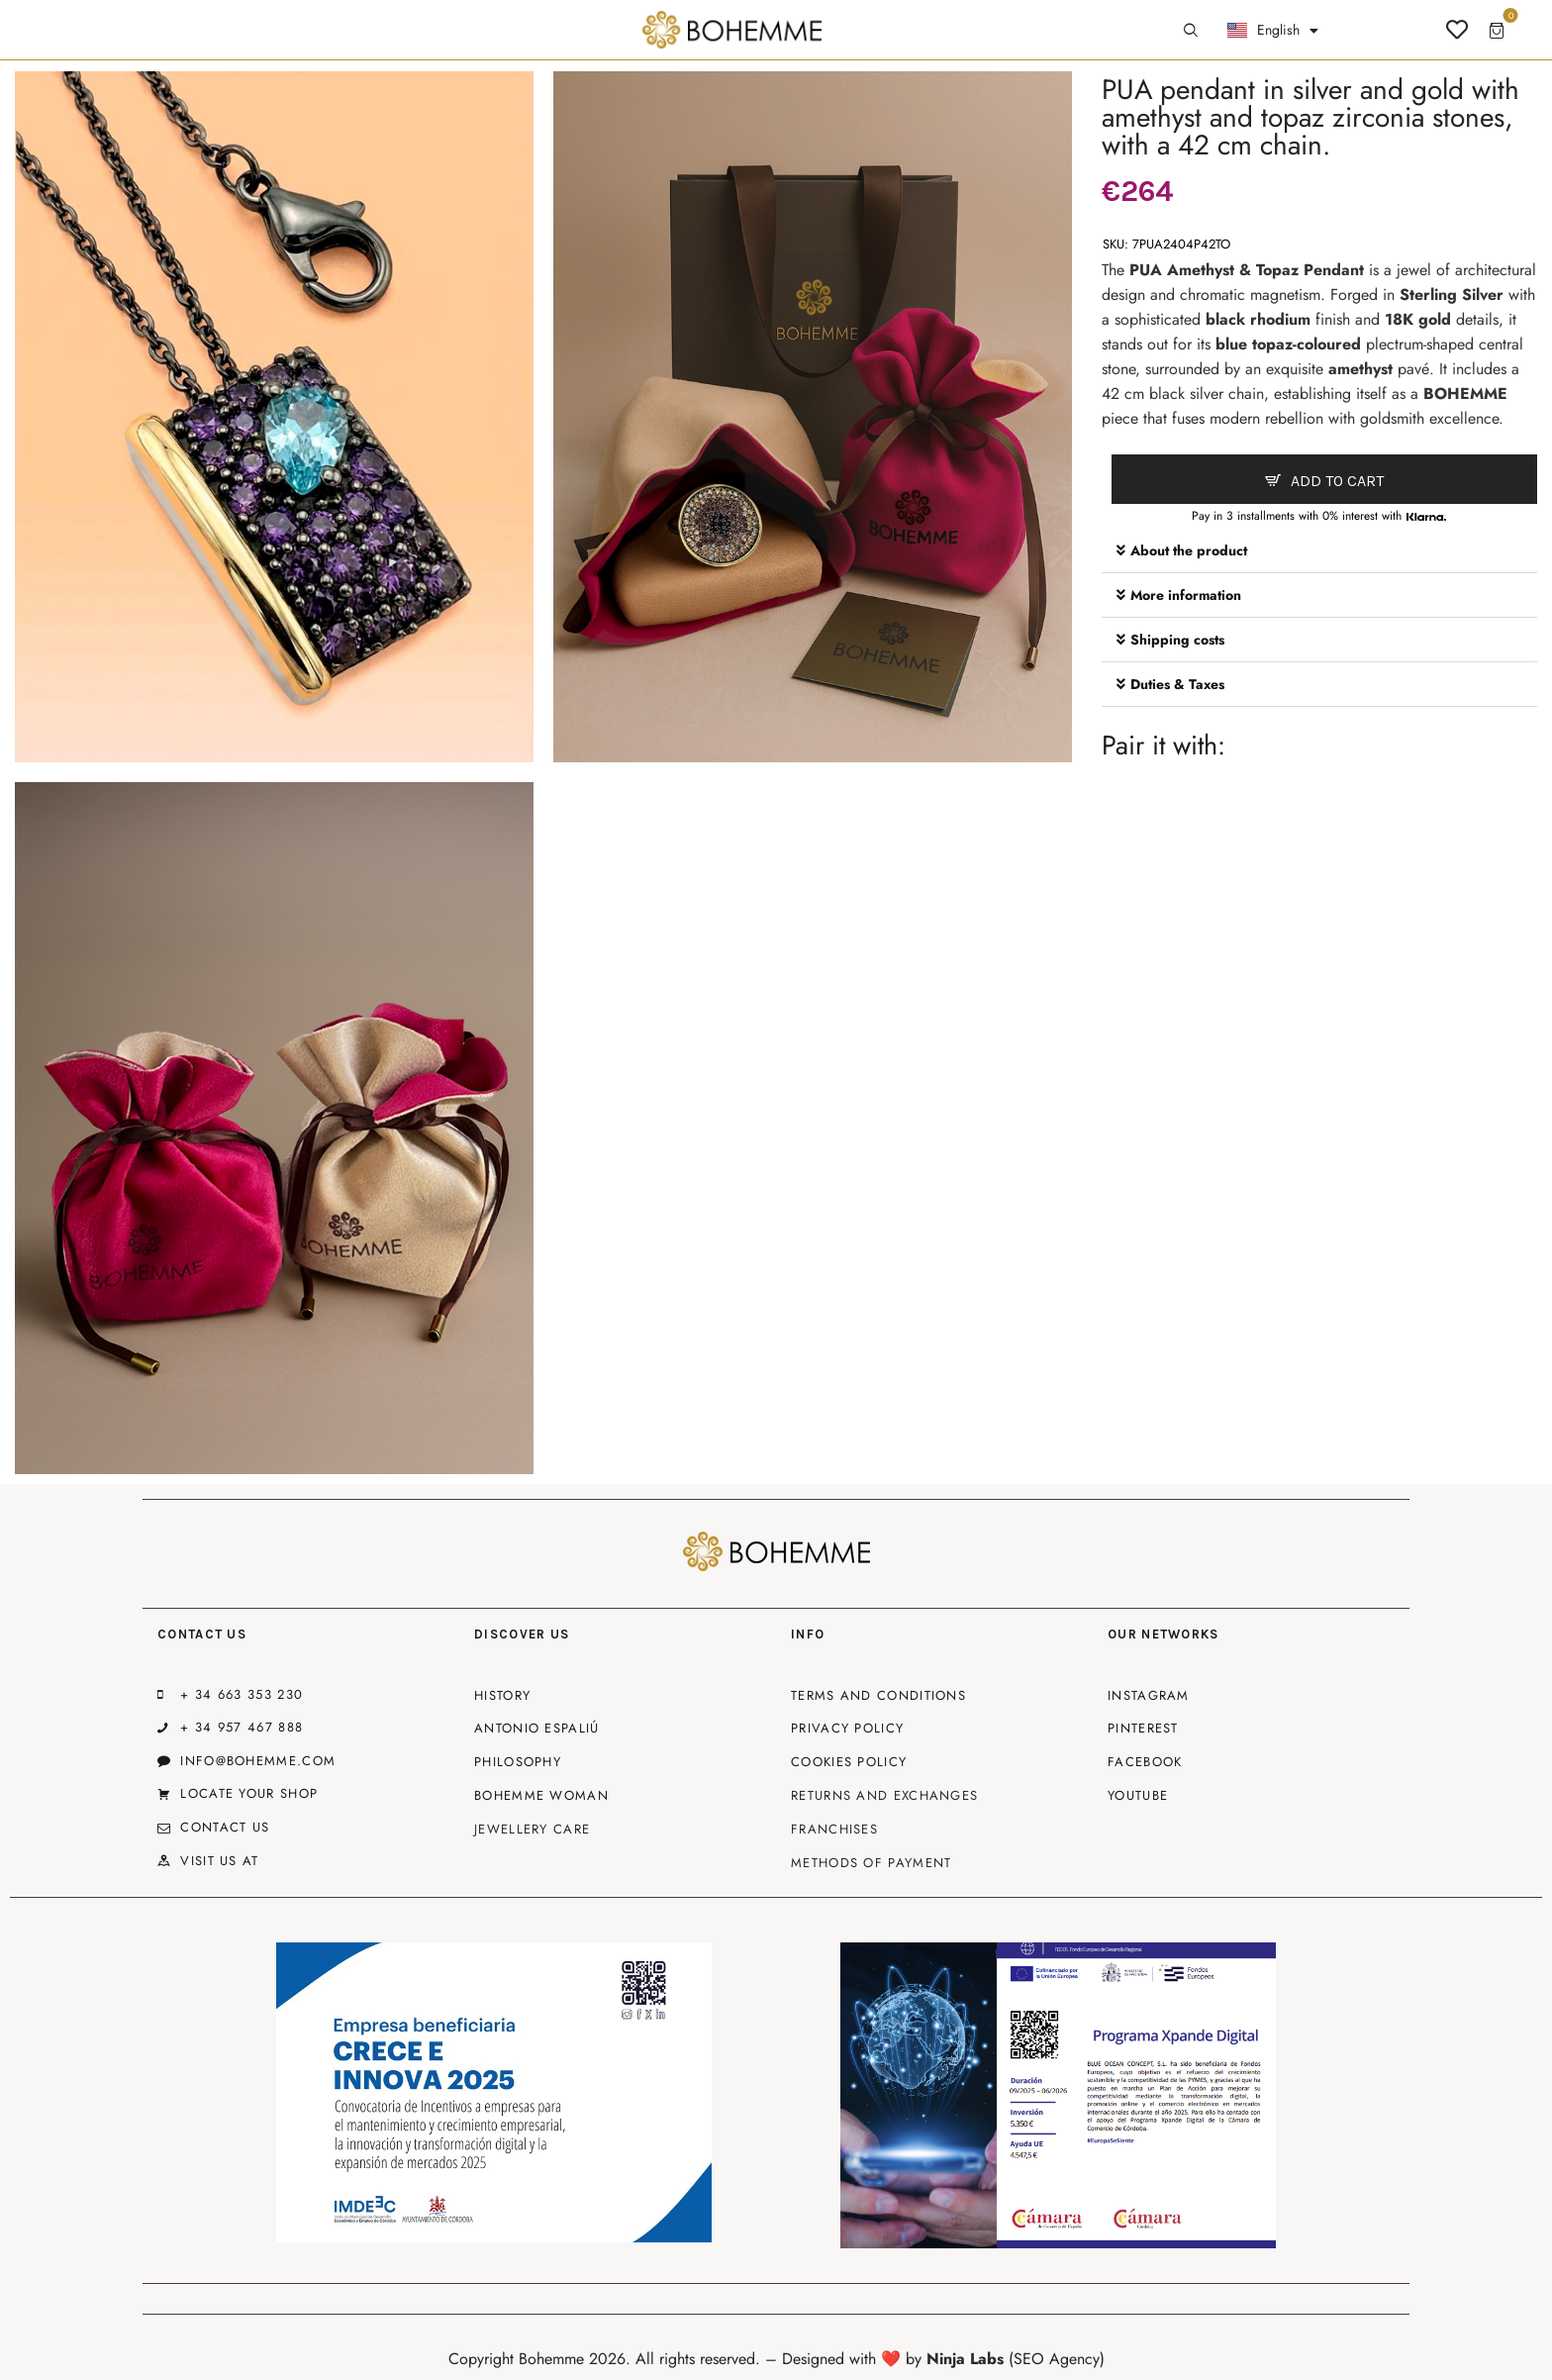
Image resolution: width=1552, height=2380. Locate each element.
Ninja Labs (965, 2358)
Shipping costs (1177, 639)
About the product (1188, 550)
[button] (1319, 551)
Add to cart (1337, 480)
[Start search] (1191, 31)
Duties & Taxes (1177, 684)
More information (1185, 595)
